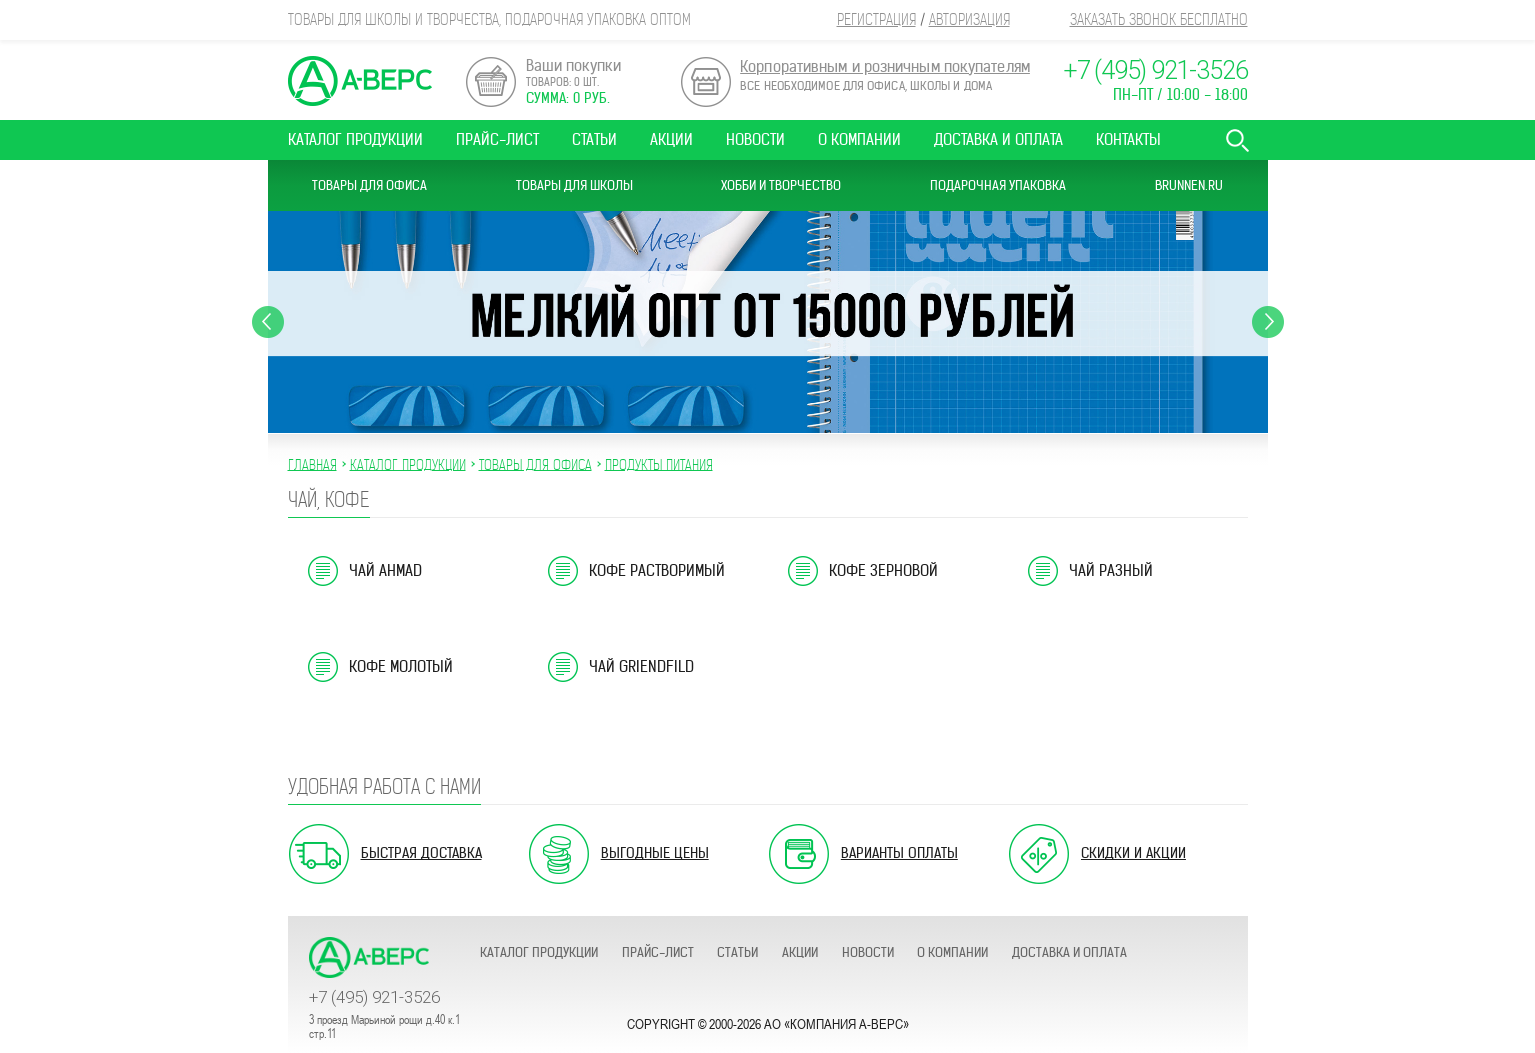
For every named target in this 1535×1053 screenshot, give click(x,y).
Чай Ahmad (385, 570)
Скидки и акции (1133, 853)
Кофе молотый (401, 666)
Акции (671, 139)
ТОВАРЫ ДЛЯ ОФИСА (535, 464)
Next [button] (1268, 322)
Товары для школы (574, 185)
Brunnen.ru (1189, 185)
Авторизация (969, 19)
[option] (768, 322)
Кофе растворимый (657, 570)
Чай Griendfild (641, 666)
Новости (755, 139)
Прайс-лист (497, 139)
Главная (312, 464)
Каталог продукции (355, 139)
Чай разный (1111, 570)
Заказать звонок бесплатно (1159, 19)
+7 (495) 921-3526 (1155, 70)
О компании (859, 139)
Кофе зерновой (883, 570)
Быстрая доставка (421, 853)
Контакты (1128, 139)
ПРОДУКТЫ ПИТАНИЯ (659, 464)
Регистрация (876, 19)
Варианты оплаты (899, 853)
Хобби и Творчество (781, 185)
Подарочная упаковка (998, 185)
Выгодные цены (655, 853)
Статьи (594, 139)
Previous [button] (268, 322)
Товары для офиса (369, 185)
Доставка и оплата (998, 139)
